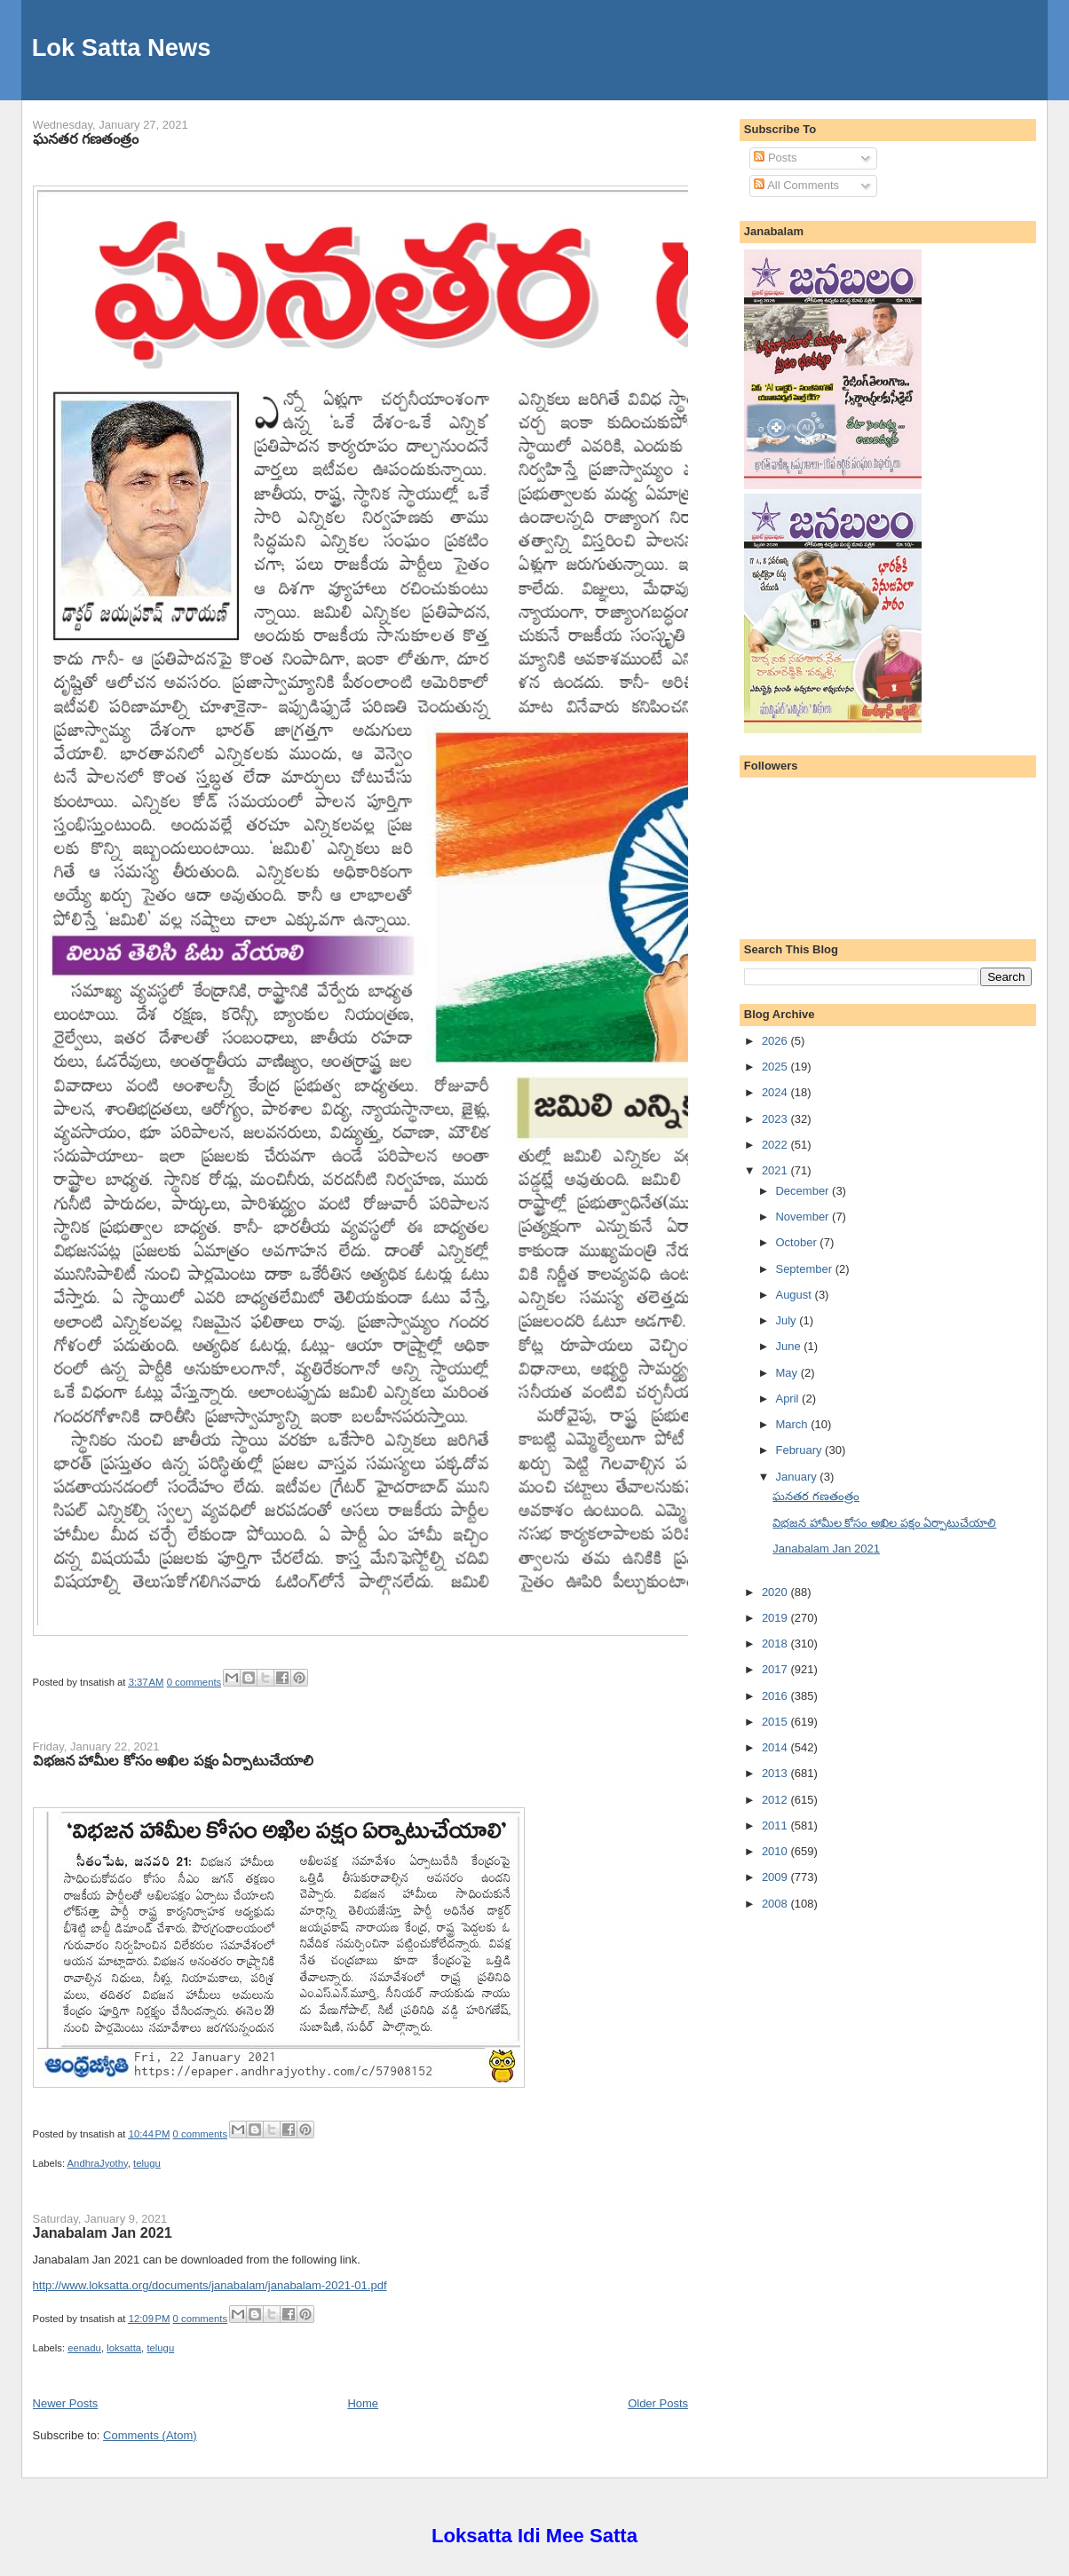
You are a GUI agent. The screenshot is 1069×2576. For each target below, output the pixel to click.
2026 (776, 1040)
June (789, 1346)
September (805, 1269)
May (787, 1372)
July (787, 1320)
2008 (776, 1903)
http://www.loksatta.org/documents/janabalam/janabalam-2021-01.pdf (210, 2285)
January (797, 1476)
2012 (776, 1799)
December (803, 1190)
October (797, 1242)
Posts (775, 157)
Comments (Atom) (149, 2435)
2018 (776, 1643)
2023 (776, 1119)
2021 (776, 1170)
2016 (776, 1696)
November (803, 1216)
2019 (776, 1617)
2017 (776, 1669)
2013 (776, 1773)
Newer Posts (66, 2403)
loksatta (124, 2348)
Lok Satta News (121, 47)
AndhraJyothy (97, 2163)
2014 (776, 1747)
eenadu (84, 2348)
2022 (776, 1144)
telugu (147, 2163)
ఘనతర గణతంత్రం (86, 138)
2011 (776, 1825)
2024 (776, 1092)
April (788, 1398)
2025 (776, 1066)
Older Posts (658, 2403)
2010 (776, 1851)
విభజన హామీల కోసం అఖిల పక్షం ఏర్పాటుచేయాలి (173, 1760)
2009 (776, 1877)
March (793, 1424)
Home (362, 2403)
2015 (776, 1721)
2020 (776, 1592)
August (794, 1294)
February (800, 1450)
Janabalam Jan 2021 (102, 2232)
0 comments (194, 1682)
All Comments (796, 185)
